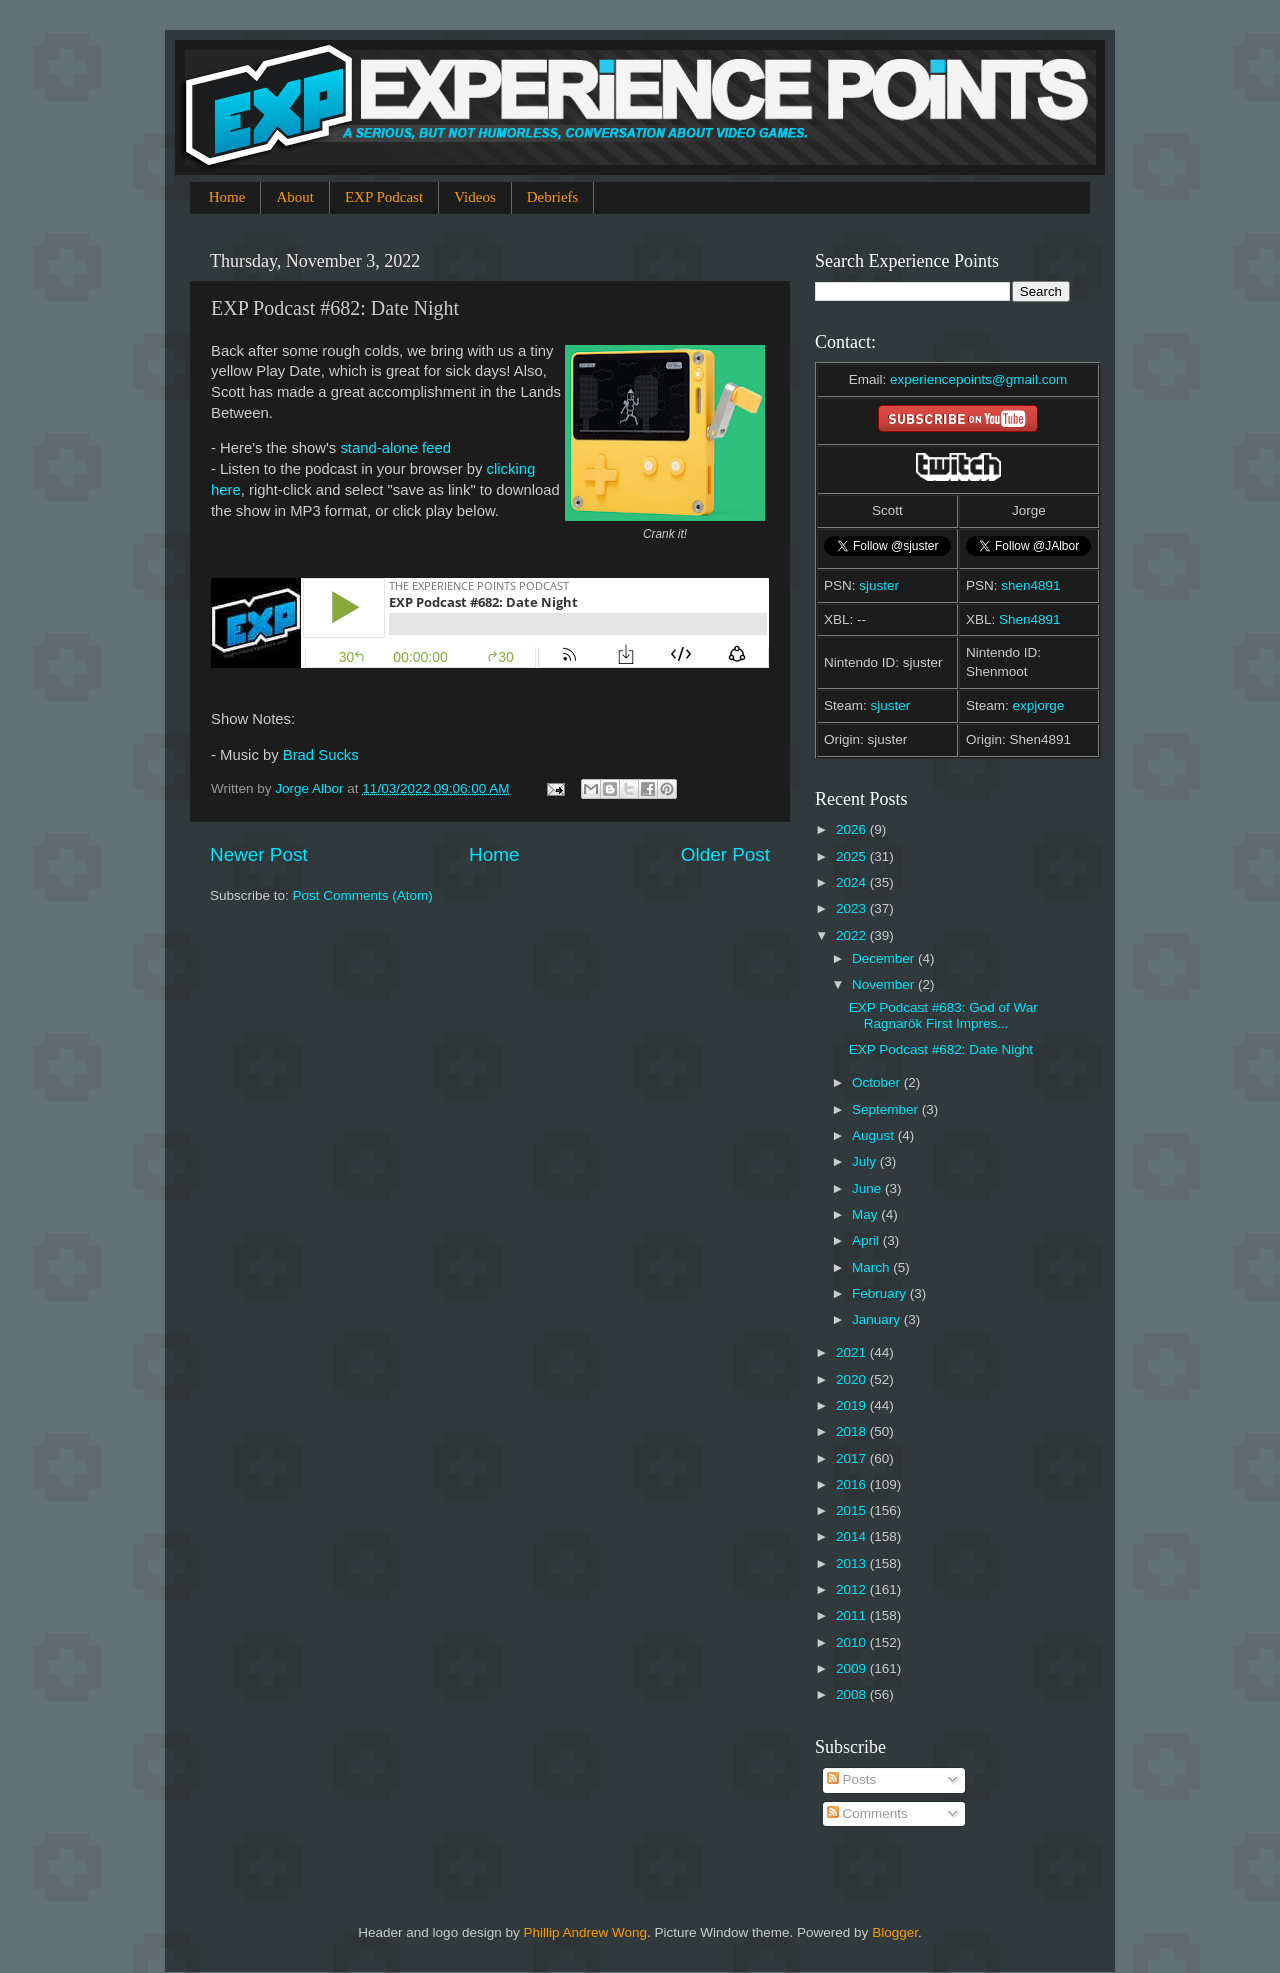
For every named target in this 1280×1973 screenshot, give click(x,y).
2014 (853, 1536)
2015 (853, 1510)
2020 (853, 1379)
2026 (853, 829)
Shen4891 (1030, 619)
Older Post (725, 854)
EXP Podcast (384, 197)
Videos (475, 197)
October (878, 1082)
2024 (853, 882)
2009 (853, 1668)
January (878, 1319)
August (875, 1135)
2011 (853, 1615)
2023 (853, 908)
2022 (853, 935)
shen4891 (1030, 585)
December (885, 958)
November (885, 984)
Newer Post (259, 854)
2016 (853, 1484)
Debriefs (553, 197)
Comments (867, 1813)
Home (227, 197)
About (295, 197)
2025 (853, 856)
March (872, 1267)
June (868, 1188)
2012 (853, 1589)
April (867, 1240)
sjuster (879, 585)
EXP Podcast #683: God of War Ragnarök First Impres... (943, 1015)
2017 (853, 1458)
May (866, 1214)
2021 (853, 1352)
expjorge (1039, 705)
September (887, 1109)
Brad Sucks (321, 755)
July (866, 1161)
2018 (853, 1431)
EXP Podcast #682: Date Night (941, 1049)
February (881, 1293)
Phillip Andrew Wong (585, 1932)
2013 (853, 1563)
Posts (852, 1779)
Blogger (895, 1932)
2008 (853, 1694)
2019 (853, 1405)
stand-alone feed (395, 448)
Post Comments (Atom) (363, 895)
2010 (853, 1642)
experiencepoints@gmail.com (978, 379)
